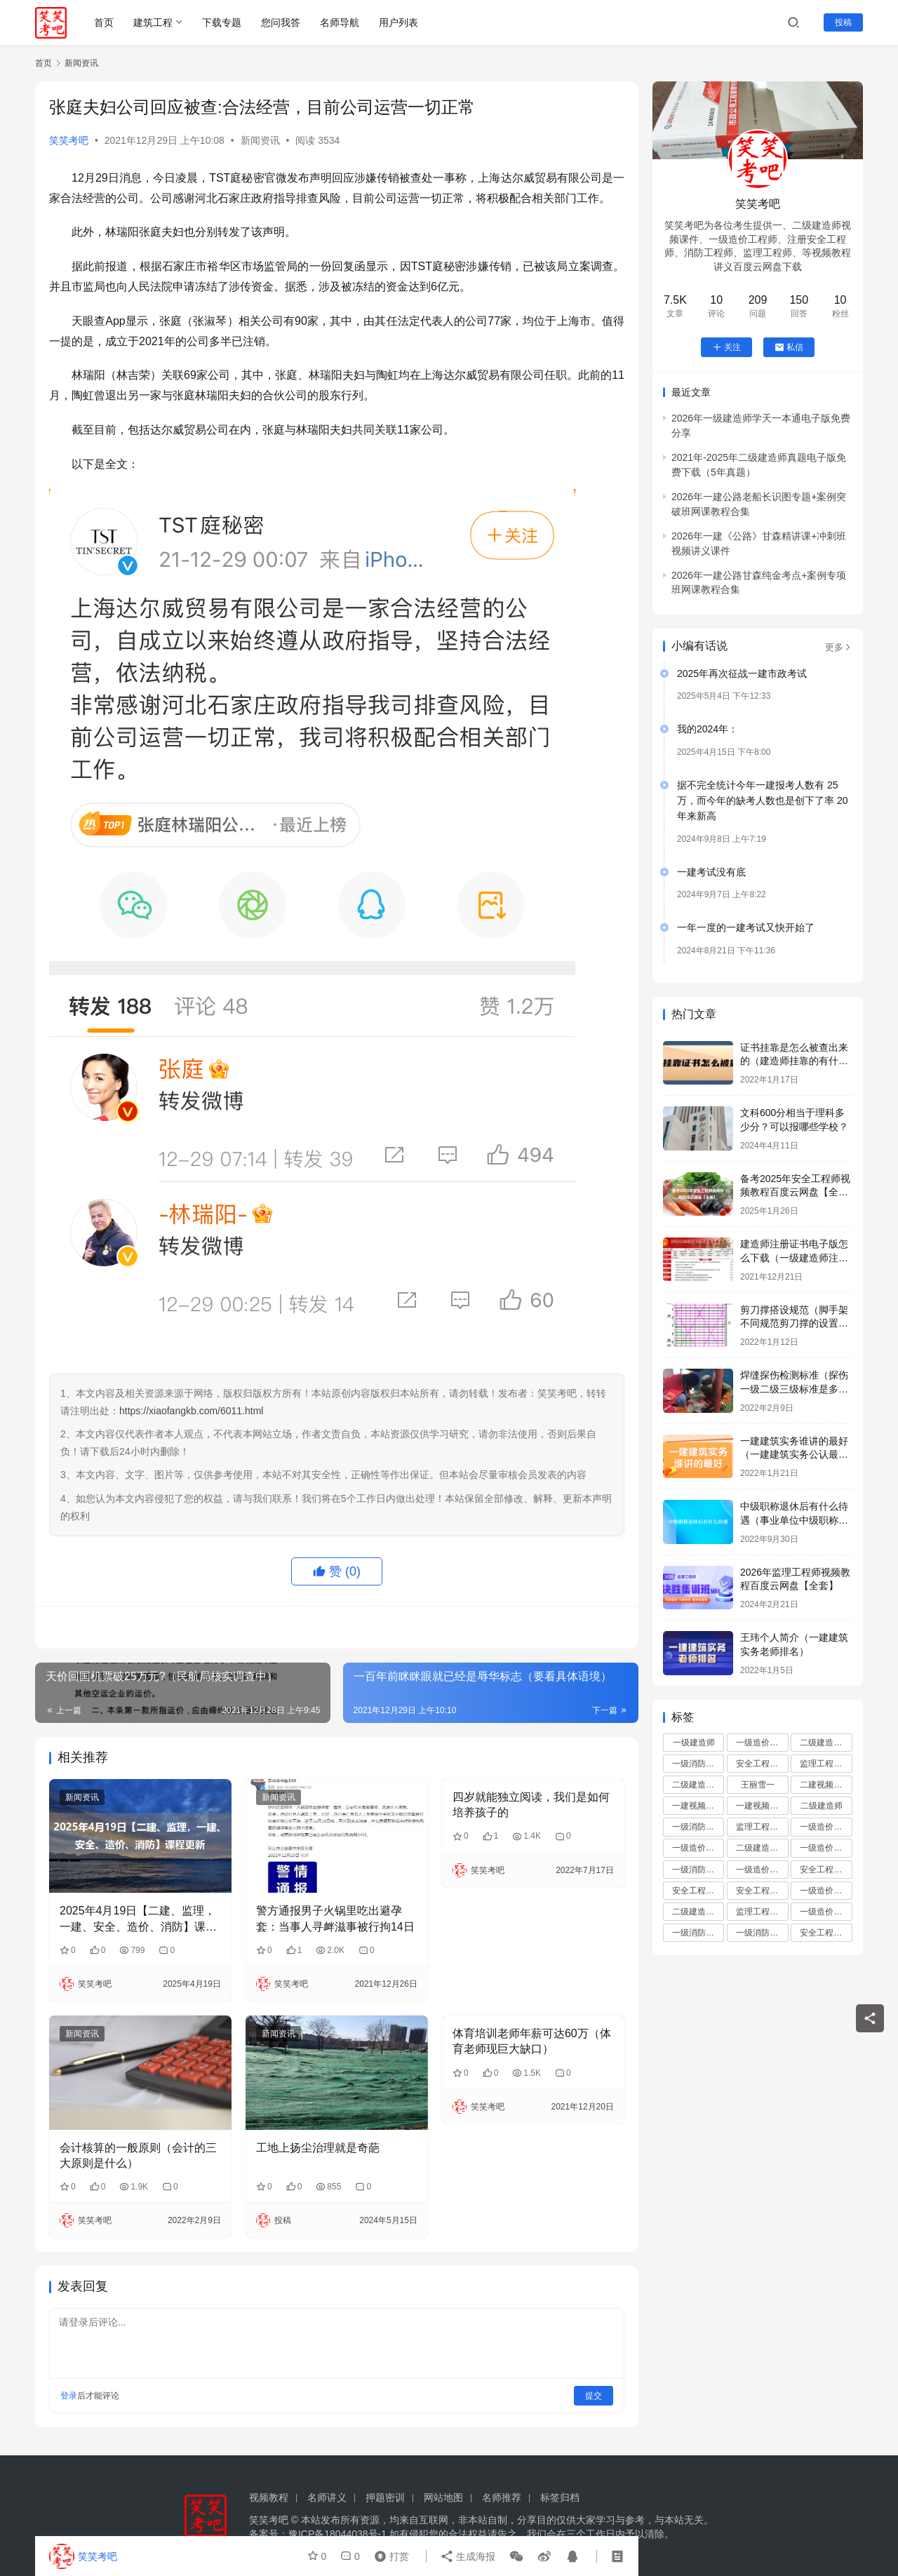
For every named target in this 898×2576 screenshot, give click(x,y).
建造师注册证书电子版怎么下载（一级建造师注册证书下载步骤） (794, 1257)
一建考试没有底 (711, 872)
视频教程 (268, 2497)
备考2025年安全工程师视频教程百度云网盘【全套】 (795, 1192)
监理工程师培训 (826, 1764)
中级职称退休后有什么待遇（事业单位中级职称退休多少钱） (794, 1520)
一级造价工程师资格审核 (826, 1827)
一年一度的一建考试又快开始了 (746, 927)
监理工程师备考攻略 (762, 1912)
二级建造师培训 (826, 1742)
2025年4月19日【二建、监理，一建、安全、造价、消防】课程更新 (138, 1920)
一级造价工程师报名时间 (826, 1848)
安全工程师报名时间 (826, 1869)
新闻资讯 (260, 140)
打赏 (388, 2556)
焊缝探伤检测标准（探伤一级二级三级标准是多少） (794, 1388)
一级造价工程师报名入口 (826, 1912)
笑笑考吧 (68, 140)
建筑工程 (153, 22)
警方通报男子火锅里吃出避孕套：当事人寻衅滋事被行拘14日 (335, 1918)
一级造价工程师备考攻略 (762, 1869)
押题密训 (385, 2497)
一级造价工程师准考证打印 (826, 1891)
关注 (726, 347)
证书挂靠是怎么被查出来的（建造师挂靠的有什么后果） (794, 1061)
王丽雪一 (758, 1785)
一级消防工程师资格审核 (762, 1933)
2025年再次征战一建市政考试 (742, 673)
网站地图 (443, 2497)
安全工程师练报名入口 (826, 1933)
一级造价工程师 (762, 1742)
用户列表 (398, 22)
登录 (68, 2396)
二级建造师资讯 (698, 1912)
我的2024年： (707, 728)
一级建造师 (694, 1742)
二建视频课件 (825, 1785)
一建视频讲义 (697, 1806)
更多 (838, 647)
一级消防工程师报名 (698, 1827)
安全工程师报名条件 (698, 1891)
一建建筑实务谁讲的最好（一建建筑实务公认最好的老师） (794, 1454)
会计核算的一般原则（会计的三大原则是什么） (138, 2155)
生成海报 (468, 2556)
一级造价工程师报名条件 (698, 1848)
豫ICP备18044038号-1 (337, 2534)
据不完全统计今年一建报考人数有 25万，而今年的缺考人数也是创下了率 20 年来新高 (762, 800)
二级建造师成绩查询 (698, 1785)
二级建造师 (821, 1806)
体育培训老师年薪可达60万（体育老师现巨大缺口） (532, 2041)
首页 (104, 22)
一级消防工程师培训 (698, 1764)
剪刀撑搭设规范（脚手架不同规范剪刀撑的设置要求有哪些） (794, 1323)
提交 (593, 2396)
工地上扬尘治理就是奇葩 (318, 2148)
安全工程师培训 (762, 1764)
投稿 (843, 22)
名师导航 (339, 22)
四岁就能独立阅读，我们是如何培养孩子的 (531, 1804)
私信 (789, 347)
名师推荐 (501, 2497)
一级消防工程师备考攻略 (698, 1933)
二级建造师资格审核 (762, 1848)
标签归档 (559, 2497)
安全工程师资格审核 (762, 1891)
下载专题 (221, 22)
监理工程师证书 (762, 1827)
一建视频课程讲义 (762, 1806)
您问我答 (280, 22)
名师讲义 (327, 2497)
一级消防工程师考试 (698, 1869)
